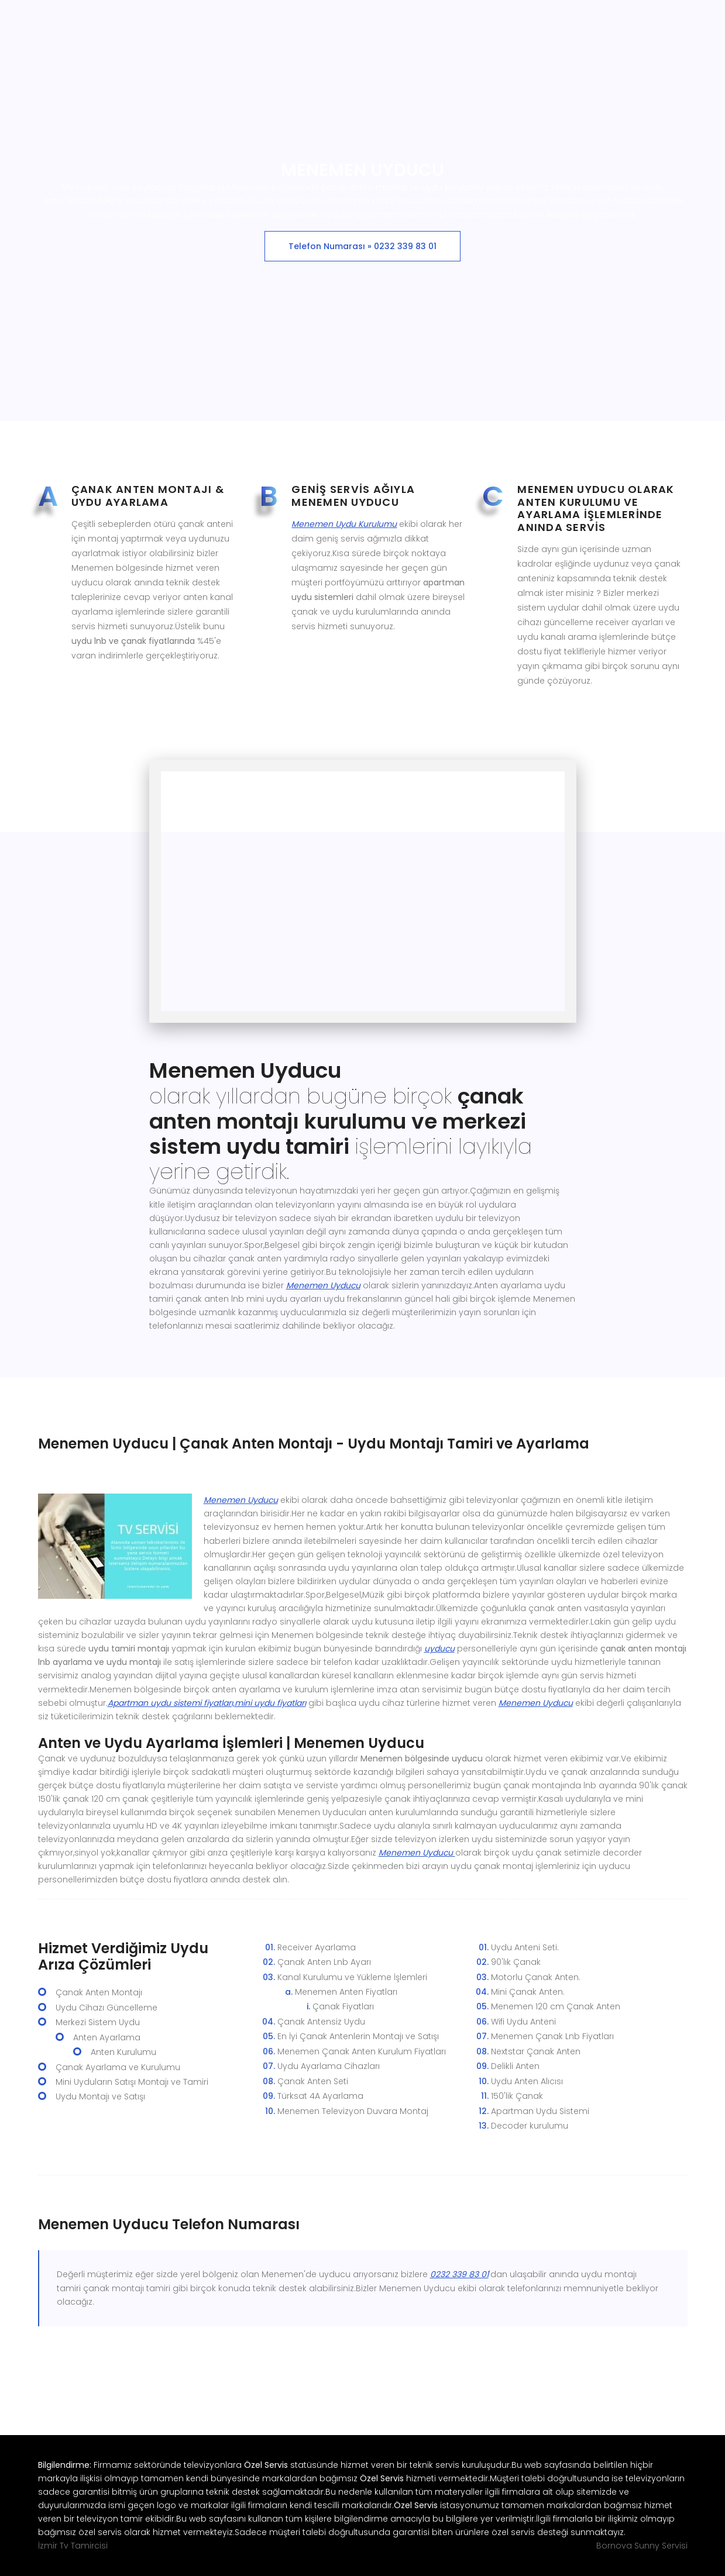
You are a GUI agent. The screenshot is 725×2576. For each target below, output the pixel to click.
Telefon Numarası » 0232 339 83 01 (362, 246)
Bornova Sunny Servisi (642, 2545)
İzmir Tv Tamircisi (73, 2545)
